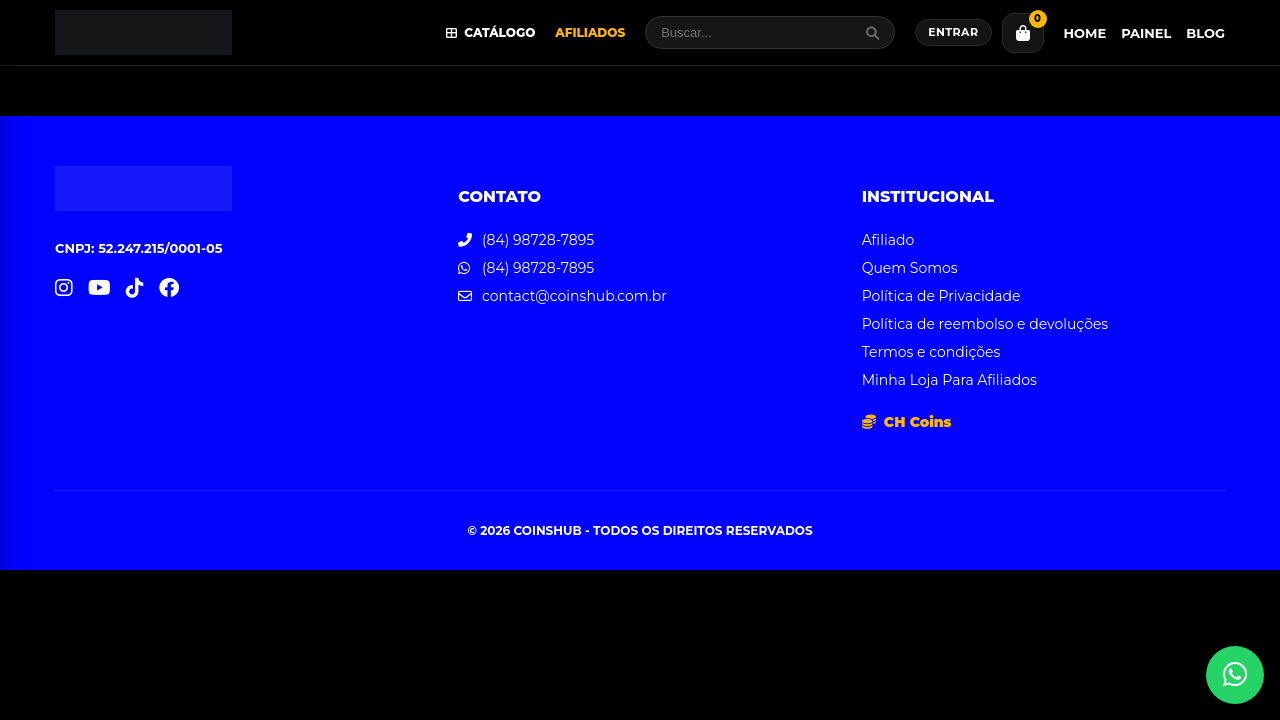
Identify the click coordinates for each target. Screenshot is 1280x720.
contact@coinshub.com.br (574, 296)
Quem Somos (910, 268)
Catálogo (491, 32)
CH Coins (907, 422)
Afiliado (888, 240)
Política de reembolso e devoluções (985, 324)
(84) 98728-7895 (538, 240)
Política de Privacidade (941, 296)
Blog (1205, 33)
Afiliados (590, 32)
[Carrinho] (1023, 33)
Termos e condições (931, 352)
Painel (1146, 33)
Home (1085, 33)
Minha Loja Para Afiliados (949, 380)
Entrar (953, 32)
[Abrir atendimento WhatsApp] (1235, 675)
